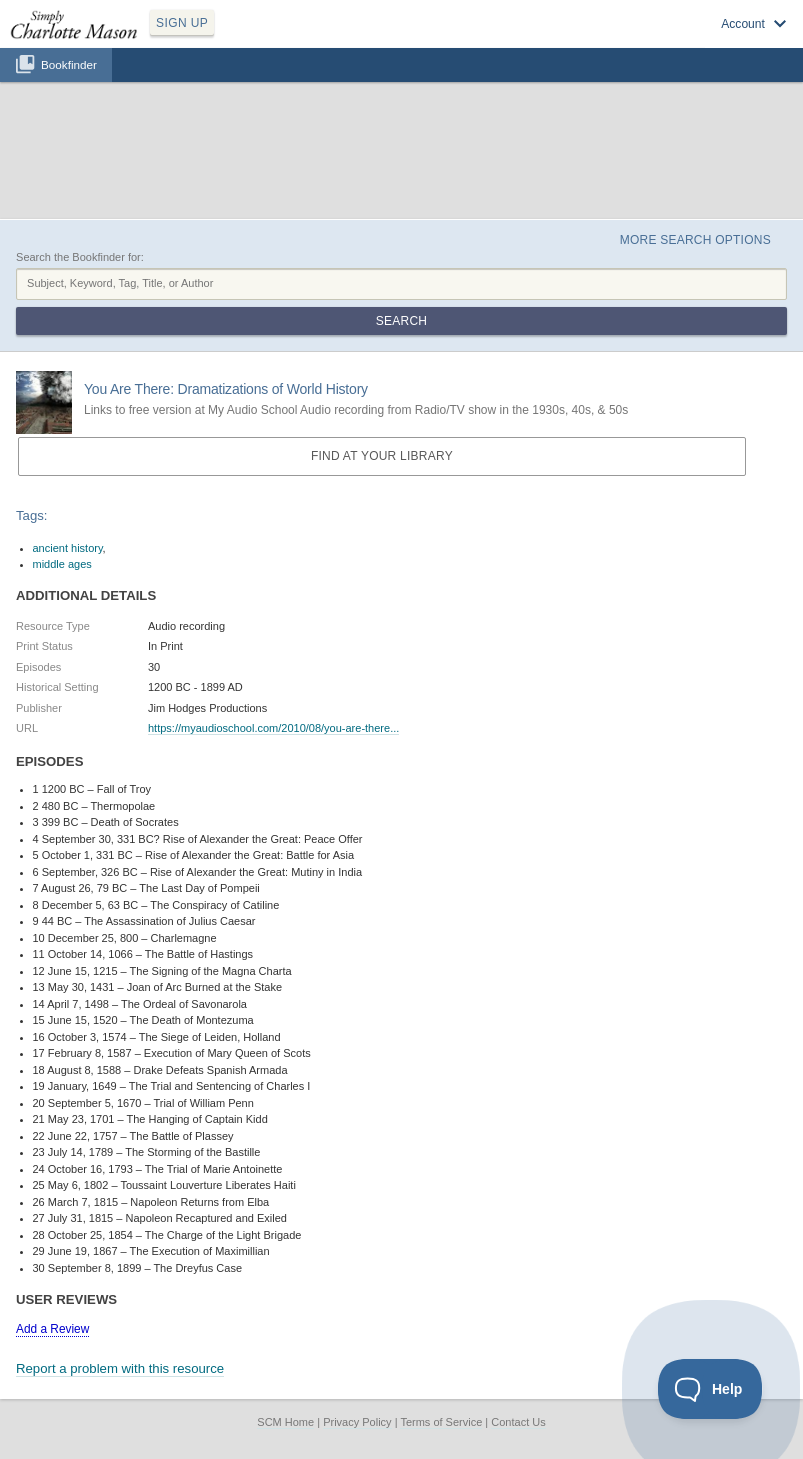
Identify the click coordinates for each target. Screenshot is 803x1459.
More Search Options (695, 240)
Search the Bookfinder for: (80, 257)
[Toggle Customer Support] (710, 1389)
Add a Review (52, 1329)
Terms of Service (441, 1422)
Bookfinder (69, 64)
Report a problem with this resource (120, 1368)
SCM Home (285, 1422)
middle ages (62, 564)
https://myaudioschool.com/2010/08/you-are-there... (273, 728)
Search (401, 321)
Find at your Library (382, 456)
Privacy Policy (357, 1422)
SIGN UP (182, 23)
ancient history (68, 548)
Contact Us (518, 1422)
